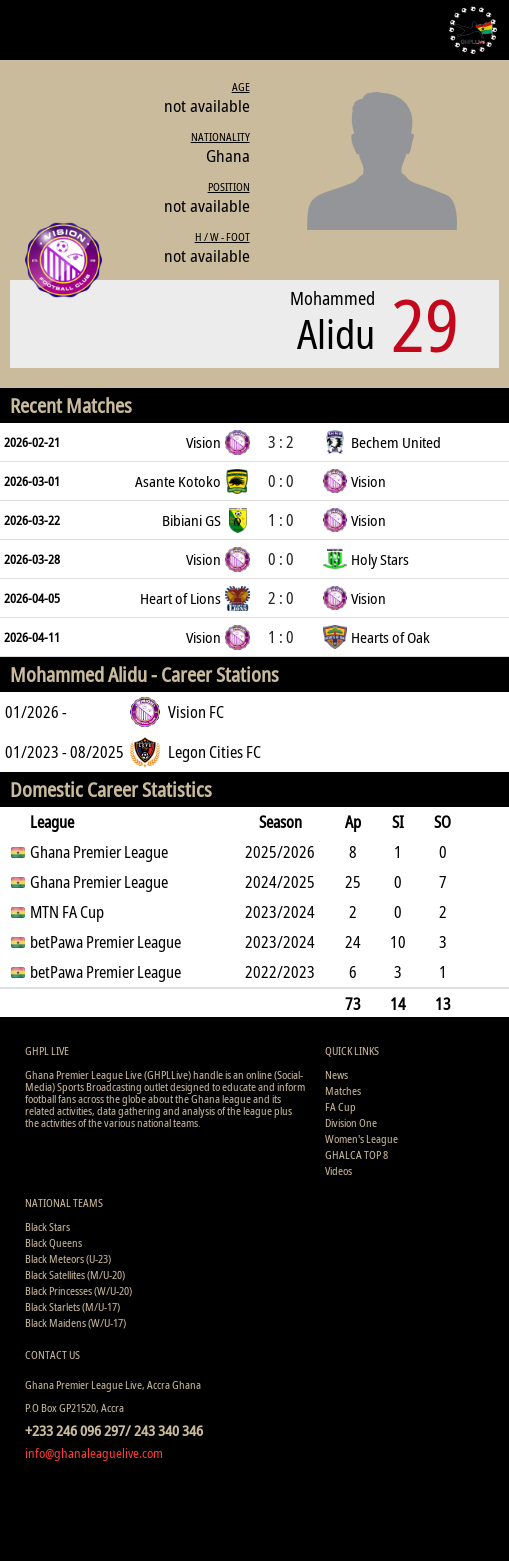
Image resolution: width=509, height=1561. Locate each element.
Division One (351, 1122)
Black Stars (47, 1226)
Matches (343, 1090)
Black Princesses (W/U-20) (78, 1290)
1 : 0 (281, 520)
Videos (338, 1170)
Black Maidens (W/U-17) (75, 1322)
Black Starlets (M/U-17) (72, 1306)
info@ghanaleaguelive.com (94, 1453)
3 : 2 (281, 442)
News (336, 1074)
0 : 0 (281, 481)
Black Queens (53, 1242)
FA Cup (340, 1106)
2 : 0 (281, 598)
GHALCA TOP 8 (356, 1154)
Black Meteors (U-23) (68, 1258)
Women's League (361, 1138)
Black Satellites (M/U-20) (75, 1274)
